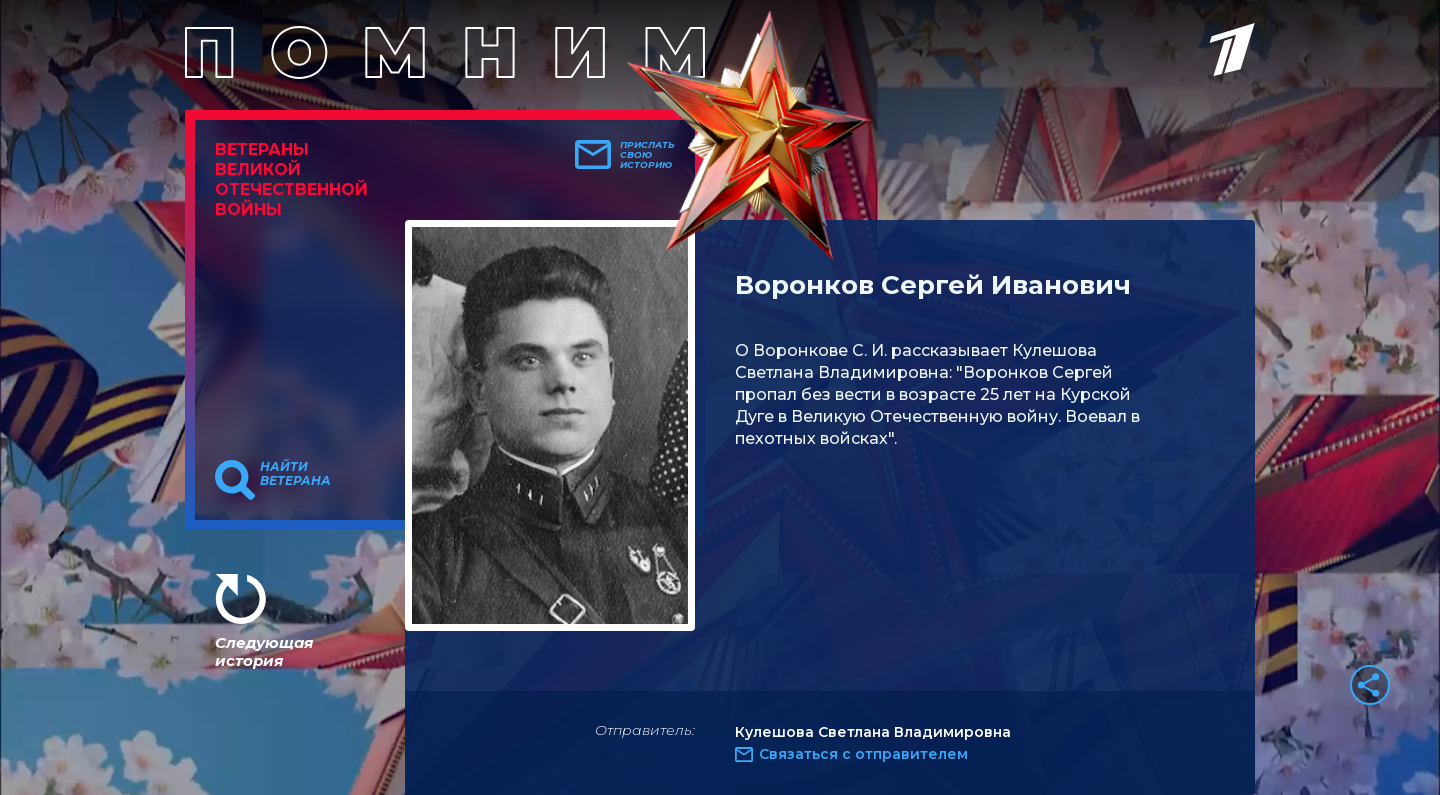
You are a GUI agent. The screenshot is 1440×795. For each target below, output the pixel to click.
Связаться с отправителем (863, 754)
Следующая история (264, 651)
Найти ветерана (295, 474)
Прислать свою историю (647, 155)
